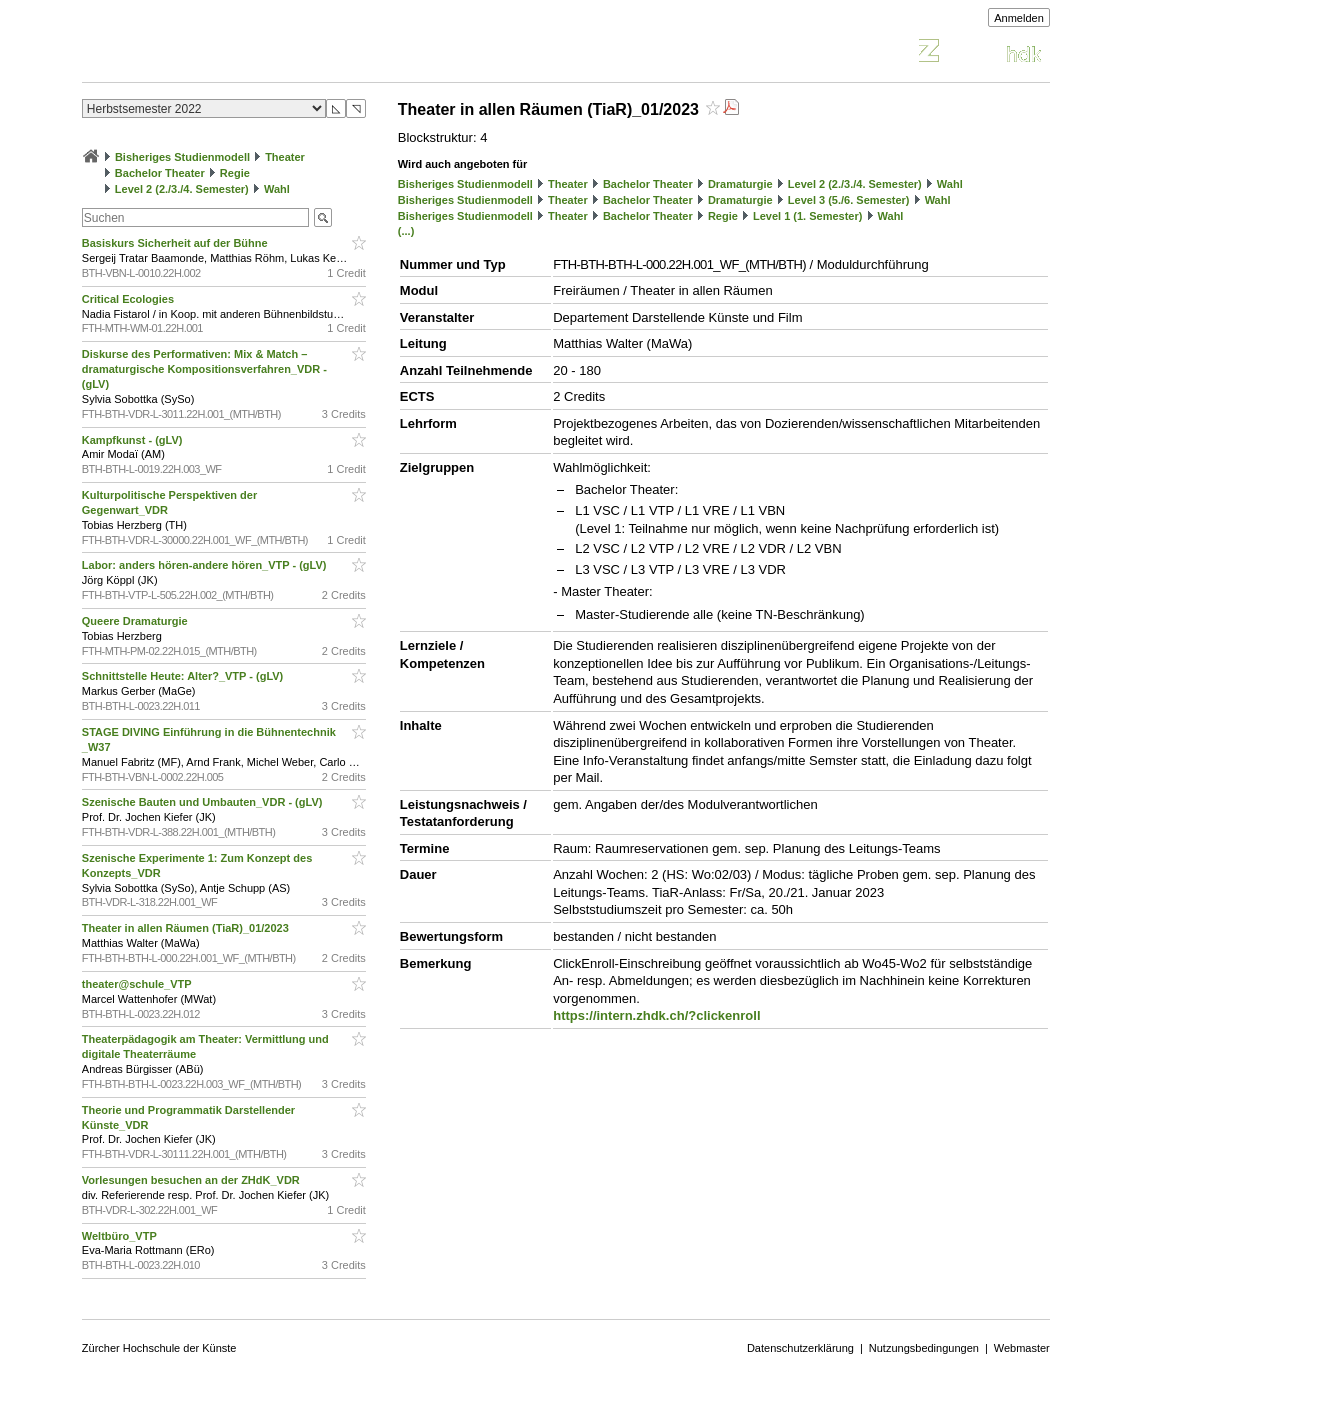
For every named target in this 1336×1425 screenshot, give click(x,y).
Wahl (277, 189)
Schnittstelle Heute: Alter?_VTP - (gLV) (184, 676)
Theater (285, 157)
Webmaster (1022, 1348)
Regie (235, 173)
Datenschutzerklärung (800, 1348)
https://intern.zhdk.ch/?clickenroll (656, 1015)
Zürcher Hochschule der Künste (159, 1348)
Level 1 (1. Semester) (807, 216)
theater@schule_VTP (138, 984)
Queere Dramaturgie (136, 621)
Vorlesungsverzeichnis (229, 53)
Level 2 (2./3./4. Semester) (182, 189)
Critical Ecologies (129, 299)
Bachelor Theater (160, 173)
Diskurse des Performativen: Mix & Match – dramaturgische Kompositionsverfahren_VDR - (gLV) (204, 369)
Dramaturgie (740, 184)
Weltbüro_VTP (121, 1236)
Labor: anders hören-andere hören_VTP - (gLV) (206, 565)
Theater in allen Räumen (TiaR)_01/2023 (187, 928)
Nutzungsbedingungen (924, 1348)
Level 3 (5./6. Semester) (849, 200)
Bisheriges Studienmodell (182, 157)
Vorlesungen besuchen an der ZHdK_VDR (192, 1180)
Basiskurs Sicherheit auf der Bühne (176, 243)
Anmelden (1019, 18)
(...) (406, 231)
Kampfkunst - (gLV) (134, 440)
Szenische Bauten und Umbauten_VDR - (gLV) (204, 802)
